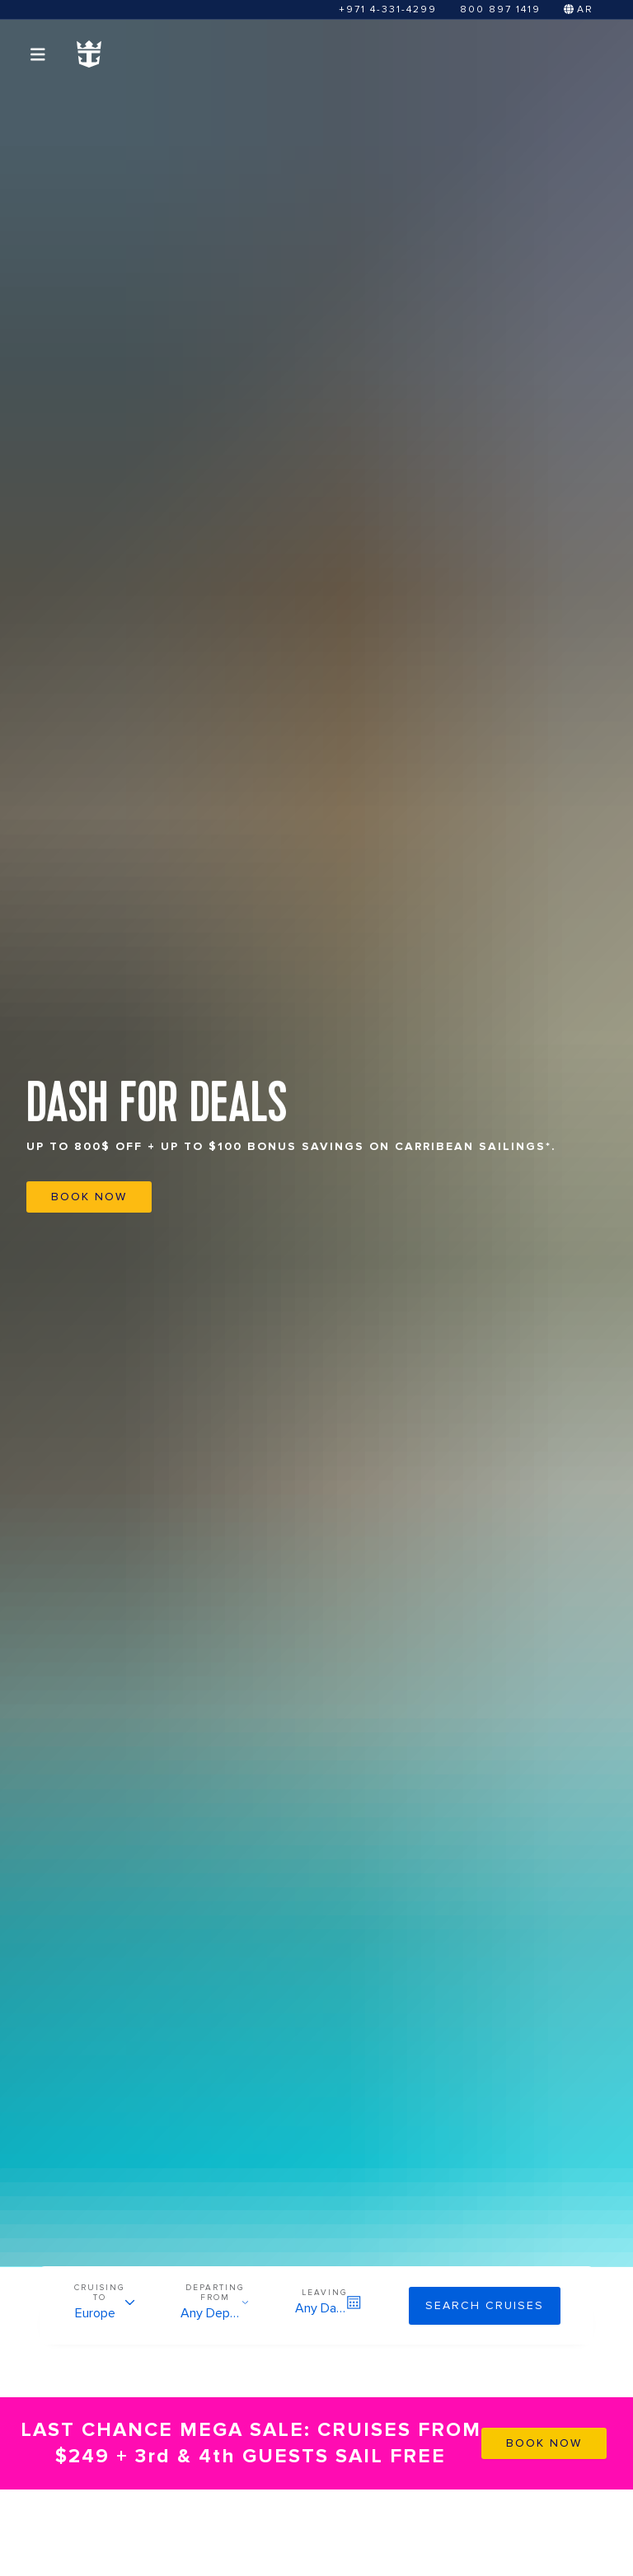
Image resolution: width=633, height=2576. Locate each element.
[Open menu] (38, 54)
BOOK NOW (89, 1197)
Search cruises (484, 2305)
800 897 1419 (500, 9)
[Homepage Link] (89, 54)
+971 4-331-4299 (388, 9)
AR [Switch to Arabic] (578, 9)
